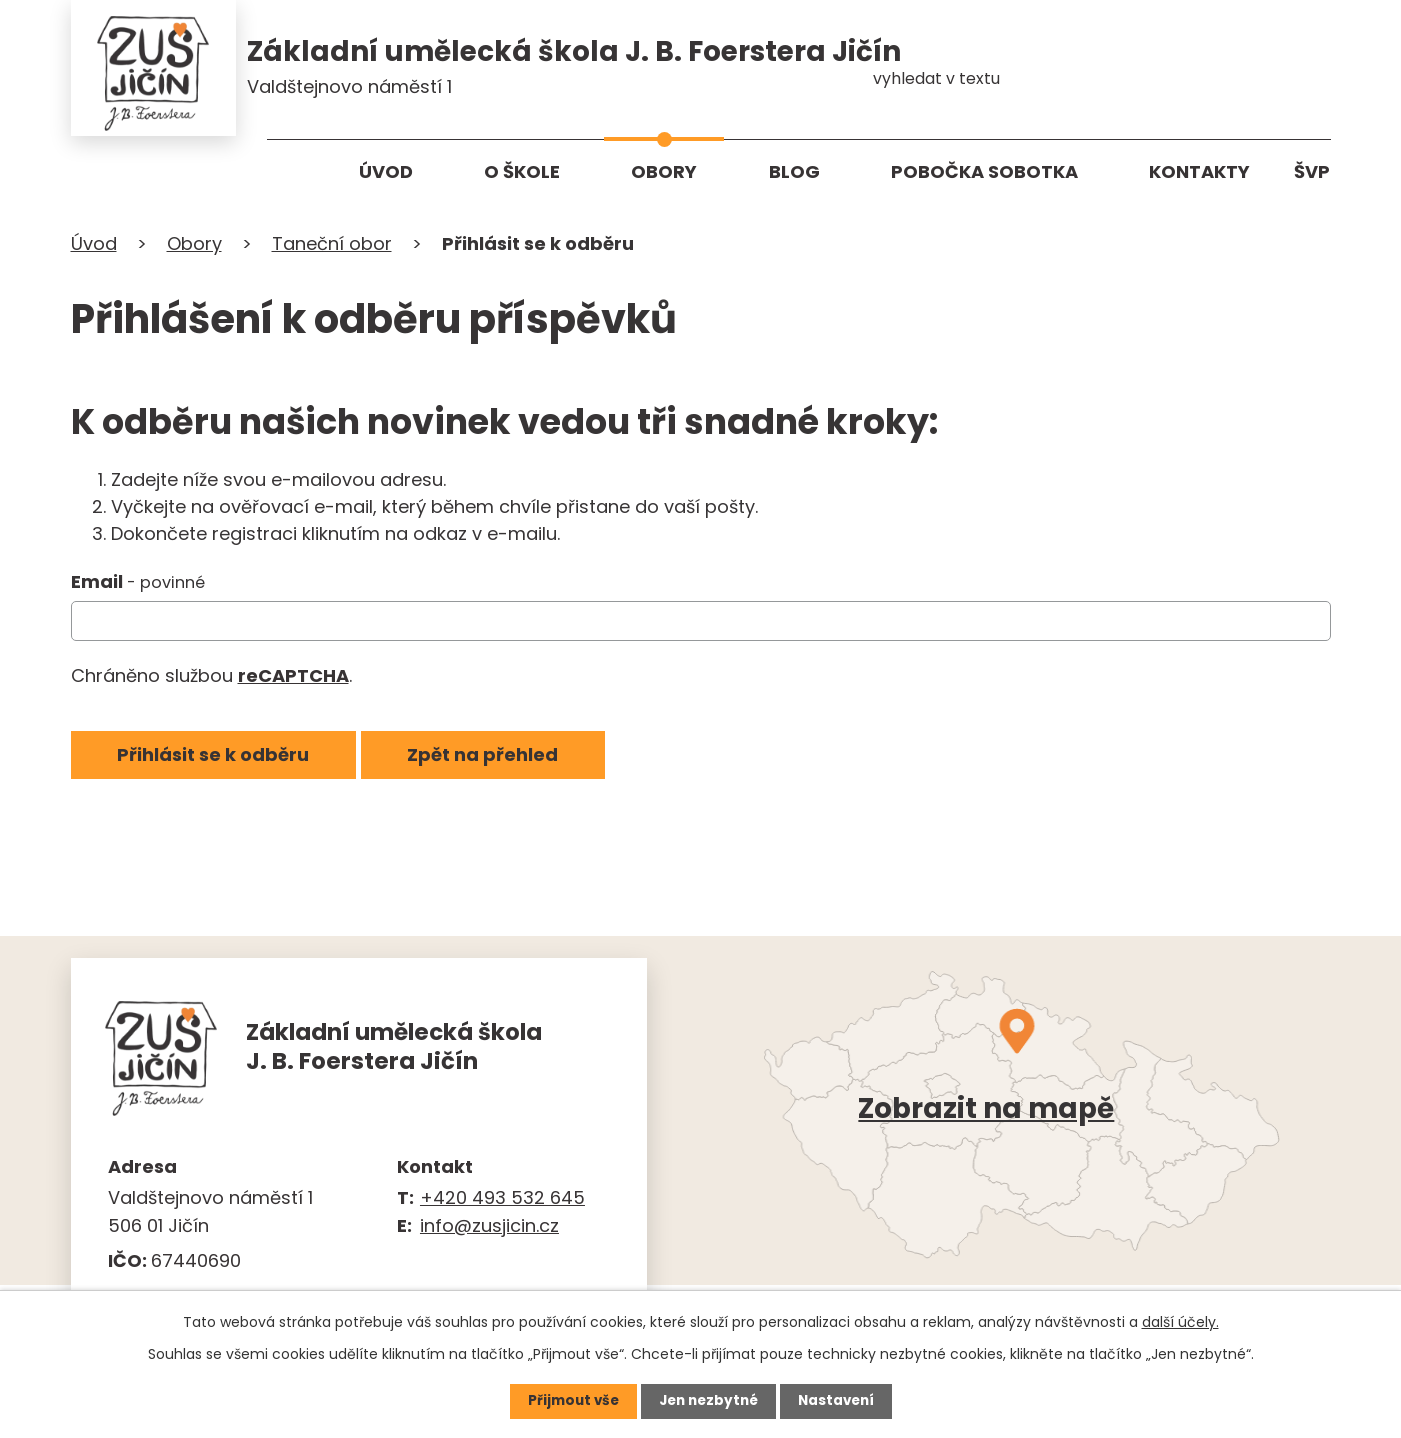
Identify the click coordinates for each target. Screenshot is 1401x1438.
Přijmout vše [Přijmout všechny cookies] (568, 1401)
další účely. (1180, 1321)
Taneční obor (332, 247)
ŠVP (1312, 171)
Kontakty (1199, 171)
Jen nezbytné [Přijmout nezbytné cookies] (708, 1401)
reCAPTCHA (293, 679)
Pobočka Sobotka (984, 171)
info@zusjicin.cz (489, 1229)
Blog (794, 171)
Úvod (386, 171)
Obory (664, 171)
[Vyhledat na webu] (1246, 65)
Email (138, 585)
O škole (522, 171)
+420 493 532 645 (502, 1200)
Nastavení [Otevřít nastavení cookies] (841, 1401)
